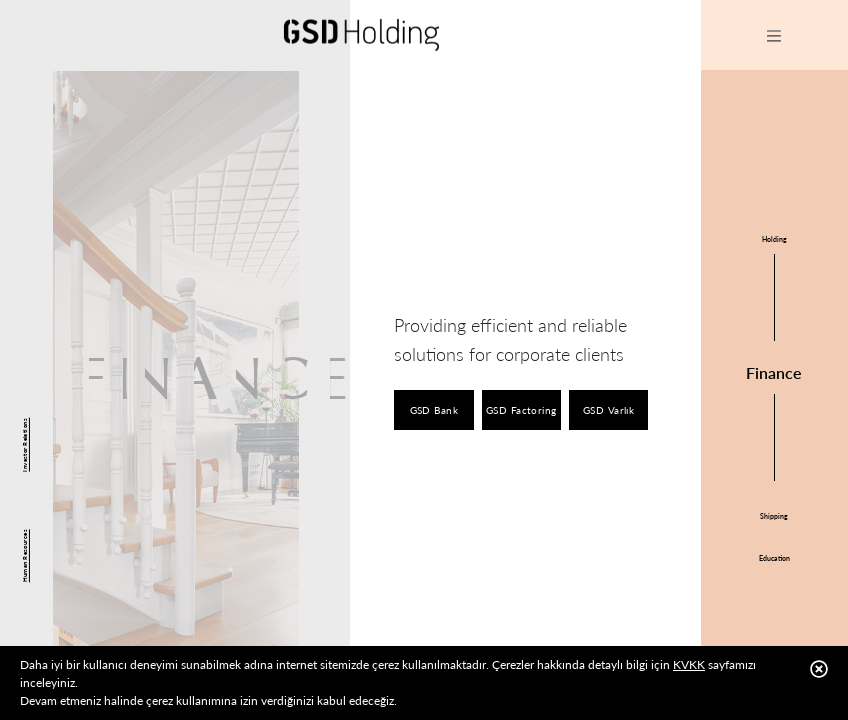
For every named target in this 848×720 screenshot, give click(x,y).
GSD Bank (434, 410)
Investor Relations (25, 445)
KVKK (689, 664)
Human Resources (25, 555)
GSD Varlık (608, 410)
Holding (774, 239)
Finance (774, 372)
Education (774, 558)
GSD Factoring (521, 410)
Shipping (774, 516)
